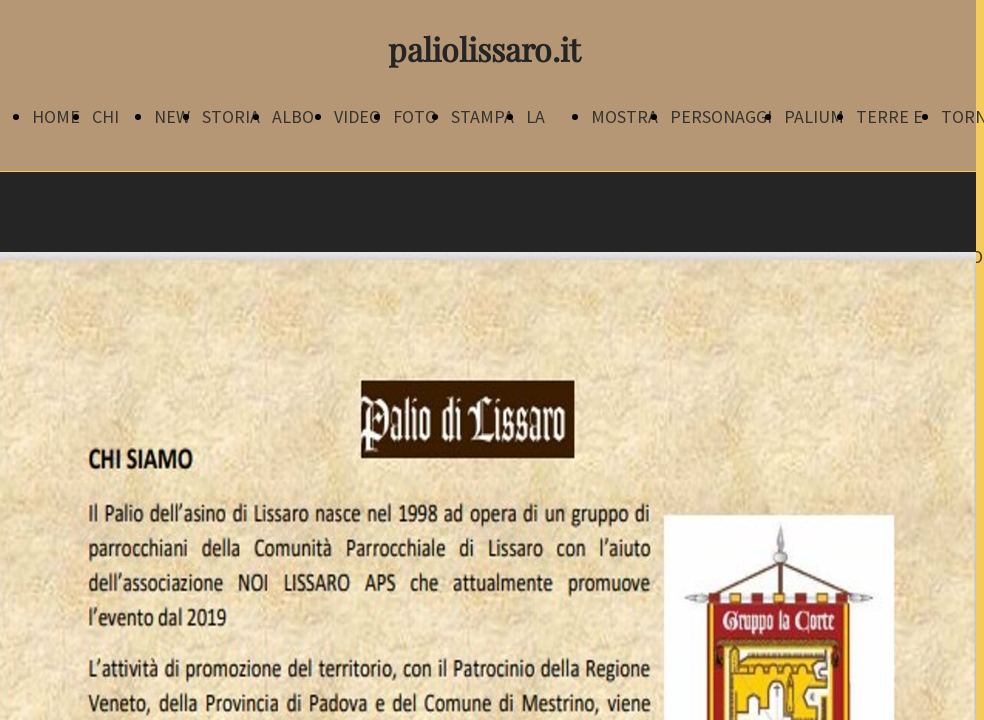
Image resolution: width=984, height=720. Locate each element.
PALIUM (814, 116)
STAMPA (482, 116)
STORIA (231, 116)
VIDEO (357, 116)
